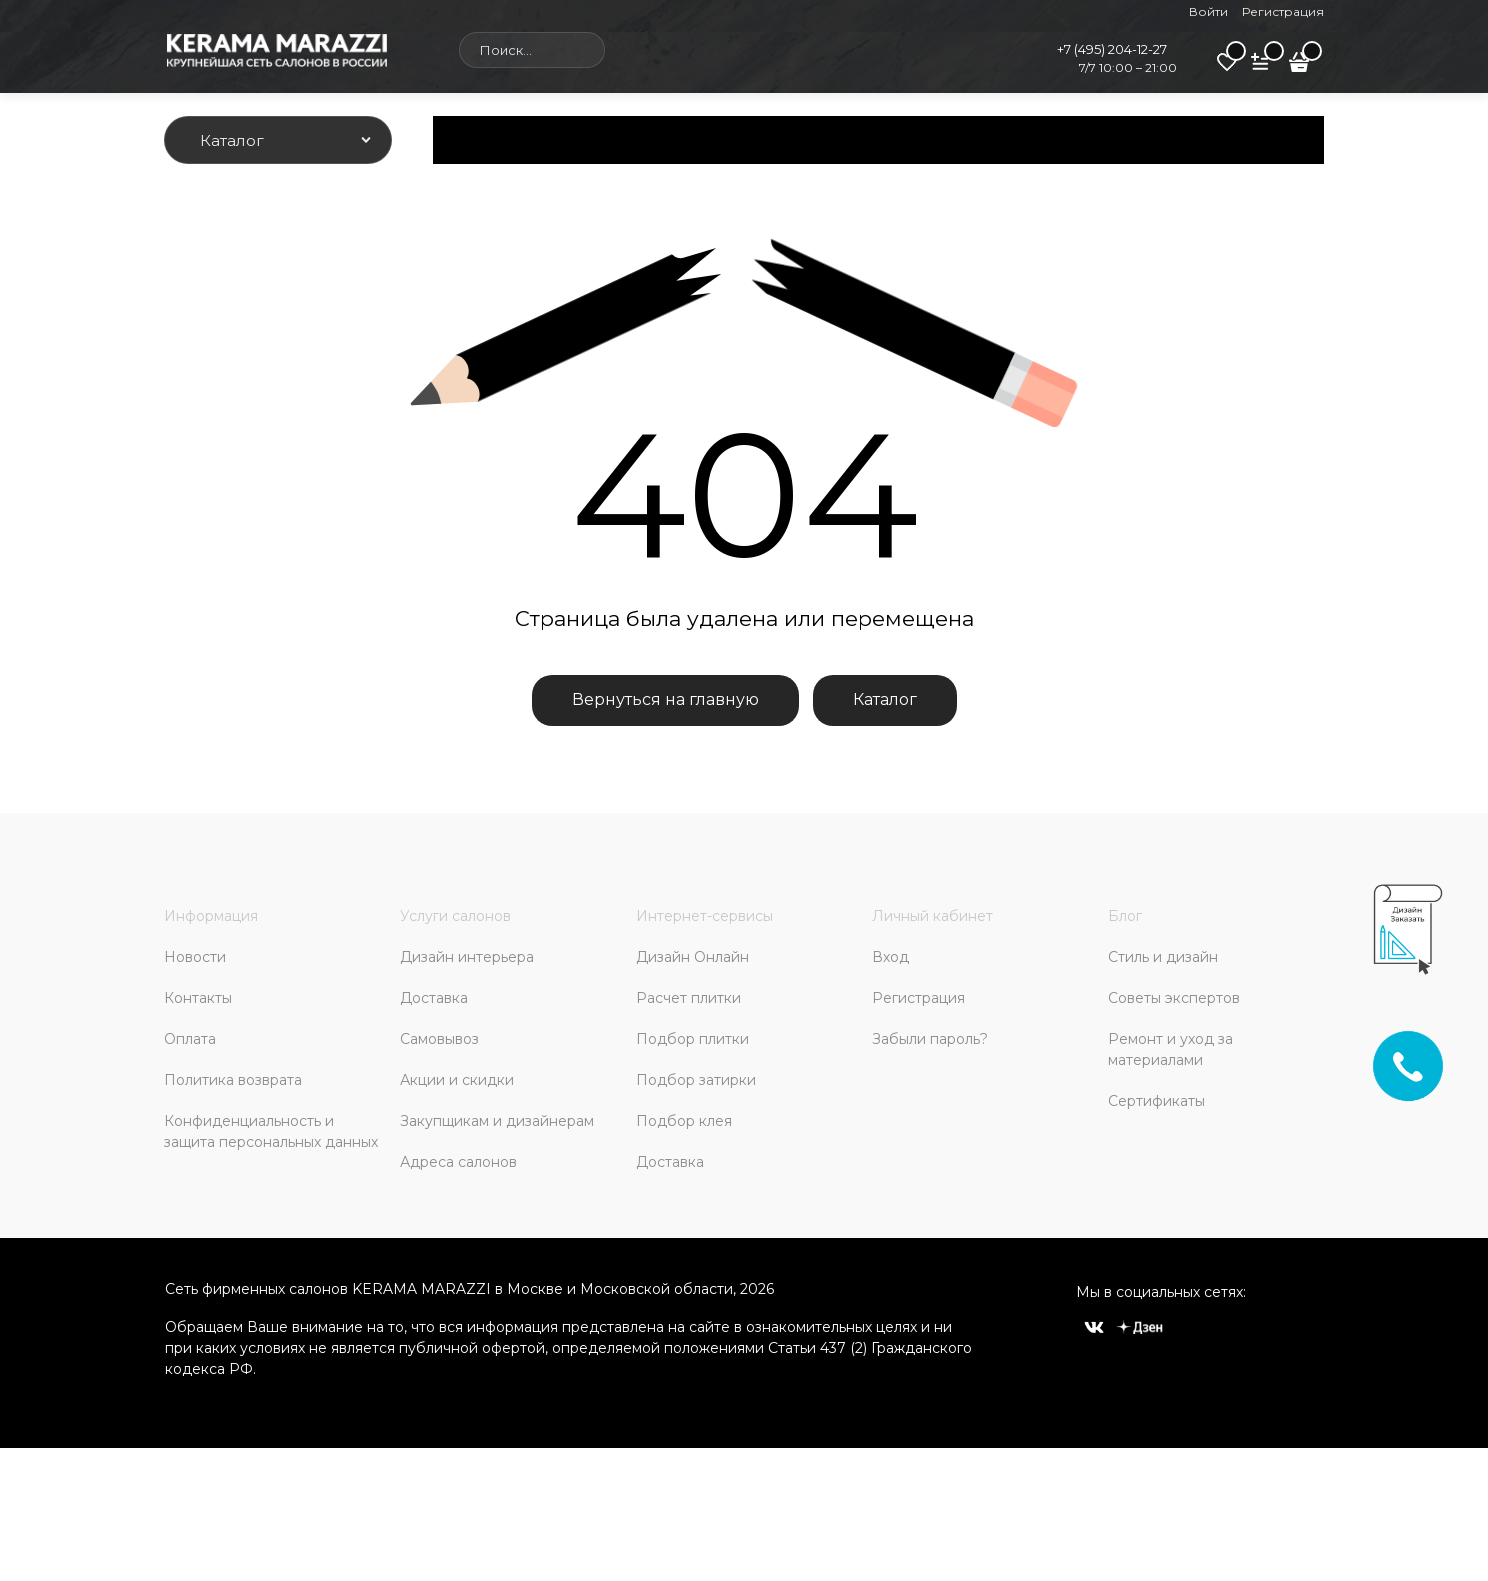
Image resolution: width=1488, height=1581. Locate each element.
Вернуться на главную (665, 699)
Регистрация (1283, 11)
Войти (1208, 11)
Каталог (885, 699)
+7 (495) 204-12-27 (1112, 49)
